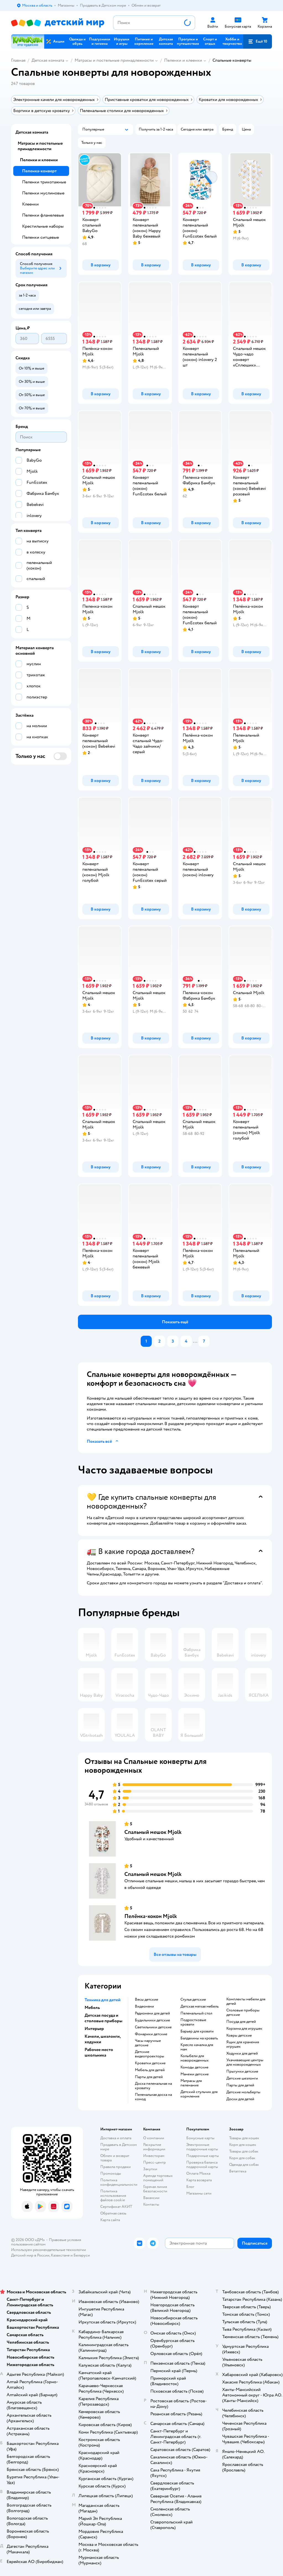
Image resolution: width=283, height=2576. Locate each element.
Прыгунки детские (242, 2071)
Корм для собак (242, 2158)
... (195, 1341)
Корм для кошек (242, 2144)
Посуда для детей (241, 2021)
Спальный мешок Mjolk (153, 1832)
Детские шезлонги (242, 2078)
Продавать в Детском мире (118, 2146)
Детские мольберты (243, 2092)
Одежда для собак (244, 2164)
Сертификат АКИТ (116, 2206)
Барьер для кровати (197, 2031)
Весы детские (146, 1999)
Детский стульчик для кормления (199, 2094)
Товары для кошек (244, 2138)
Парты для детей (149, 2077)
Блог (190, 2186)
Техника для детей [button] (102, 2000)
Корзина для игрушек (244, 2028)
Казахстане (60, 2255)
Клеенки (30, 204)
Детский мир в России (30, 2255)
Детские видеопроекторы (149, 2054)
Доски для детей (240, 2099)
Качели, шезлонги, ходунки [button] (102, 2039)
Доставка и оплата (115, 2138)
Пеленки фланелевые (43, 215)
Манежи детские (194, 2074)
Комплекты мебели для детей (245, 2001)
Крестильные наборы (43, 226)
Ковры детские (239, 2035)
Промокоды (110, 2173)
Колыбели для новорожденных (194, 2058)
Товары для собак (243, 2151)
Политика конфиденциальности (118, 2182)
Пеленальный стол (196, 2013)
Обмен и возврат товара (114, 2157)
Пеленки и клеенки (183, 60)
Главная (18, 60)
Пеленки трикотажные (44, 182)
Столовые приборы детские (243, 2012)
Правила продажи (115, 2166)
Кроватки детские (150, 2063)
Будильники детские (152, 2020)
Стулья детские (193, 1999)
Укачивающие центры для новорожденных (244, 2062)
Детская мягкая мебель (199, 2006)
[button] (257, 41)
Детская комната (48, 60)
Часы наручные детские (148, 2043)
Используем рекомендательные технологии (48, 2249)
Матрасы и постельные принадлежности (114, 60)
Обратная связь (113, 2213)
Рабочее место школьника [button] (99, 2052)
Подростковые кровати (193, 2022)
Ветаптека (237, 2171)
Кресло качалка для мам (196, 2047)
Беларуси (82, 2255)
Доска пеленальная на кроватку (153, 2085)
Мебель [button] (92, 2007)
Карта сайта (110, 2220)
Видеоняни (144, 2006)
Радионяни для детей (152, 2013)
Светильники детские (153, 2027)
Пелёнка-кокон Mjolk (150, 1916)
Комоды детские (194, 2067)
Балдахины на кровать (199, 2038)
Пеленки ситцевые (40, 237)
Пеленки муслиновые (43, 193)
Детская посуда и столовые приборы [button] (103, 2018)
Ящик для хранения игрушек (242, 2044)
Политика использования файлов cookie (113, 2195)
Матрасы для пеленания (191, 2083)
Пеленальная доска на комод (153, 2096)
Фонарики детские (151, 2034)
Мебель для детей (150, 2070)
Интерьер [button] (94, 2028)
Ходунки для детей (242, 2053)
